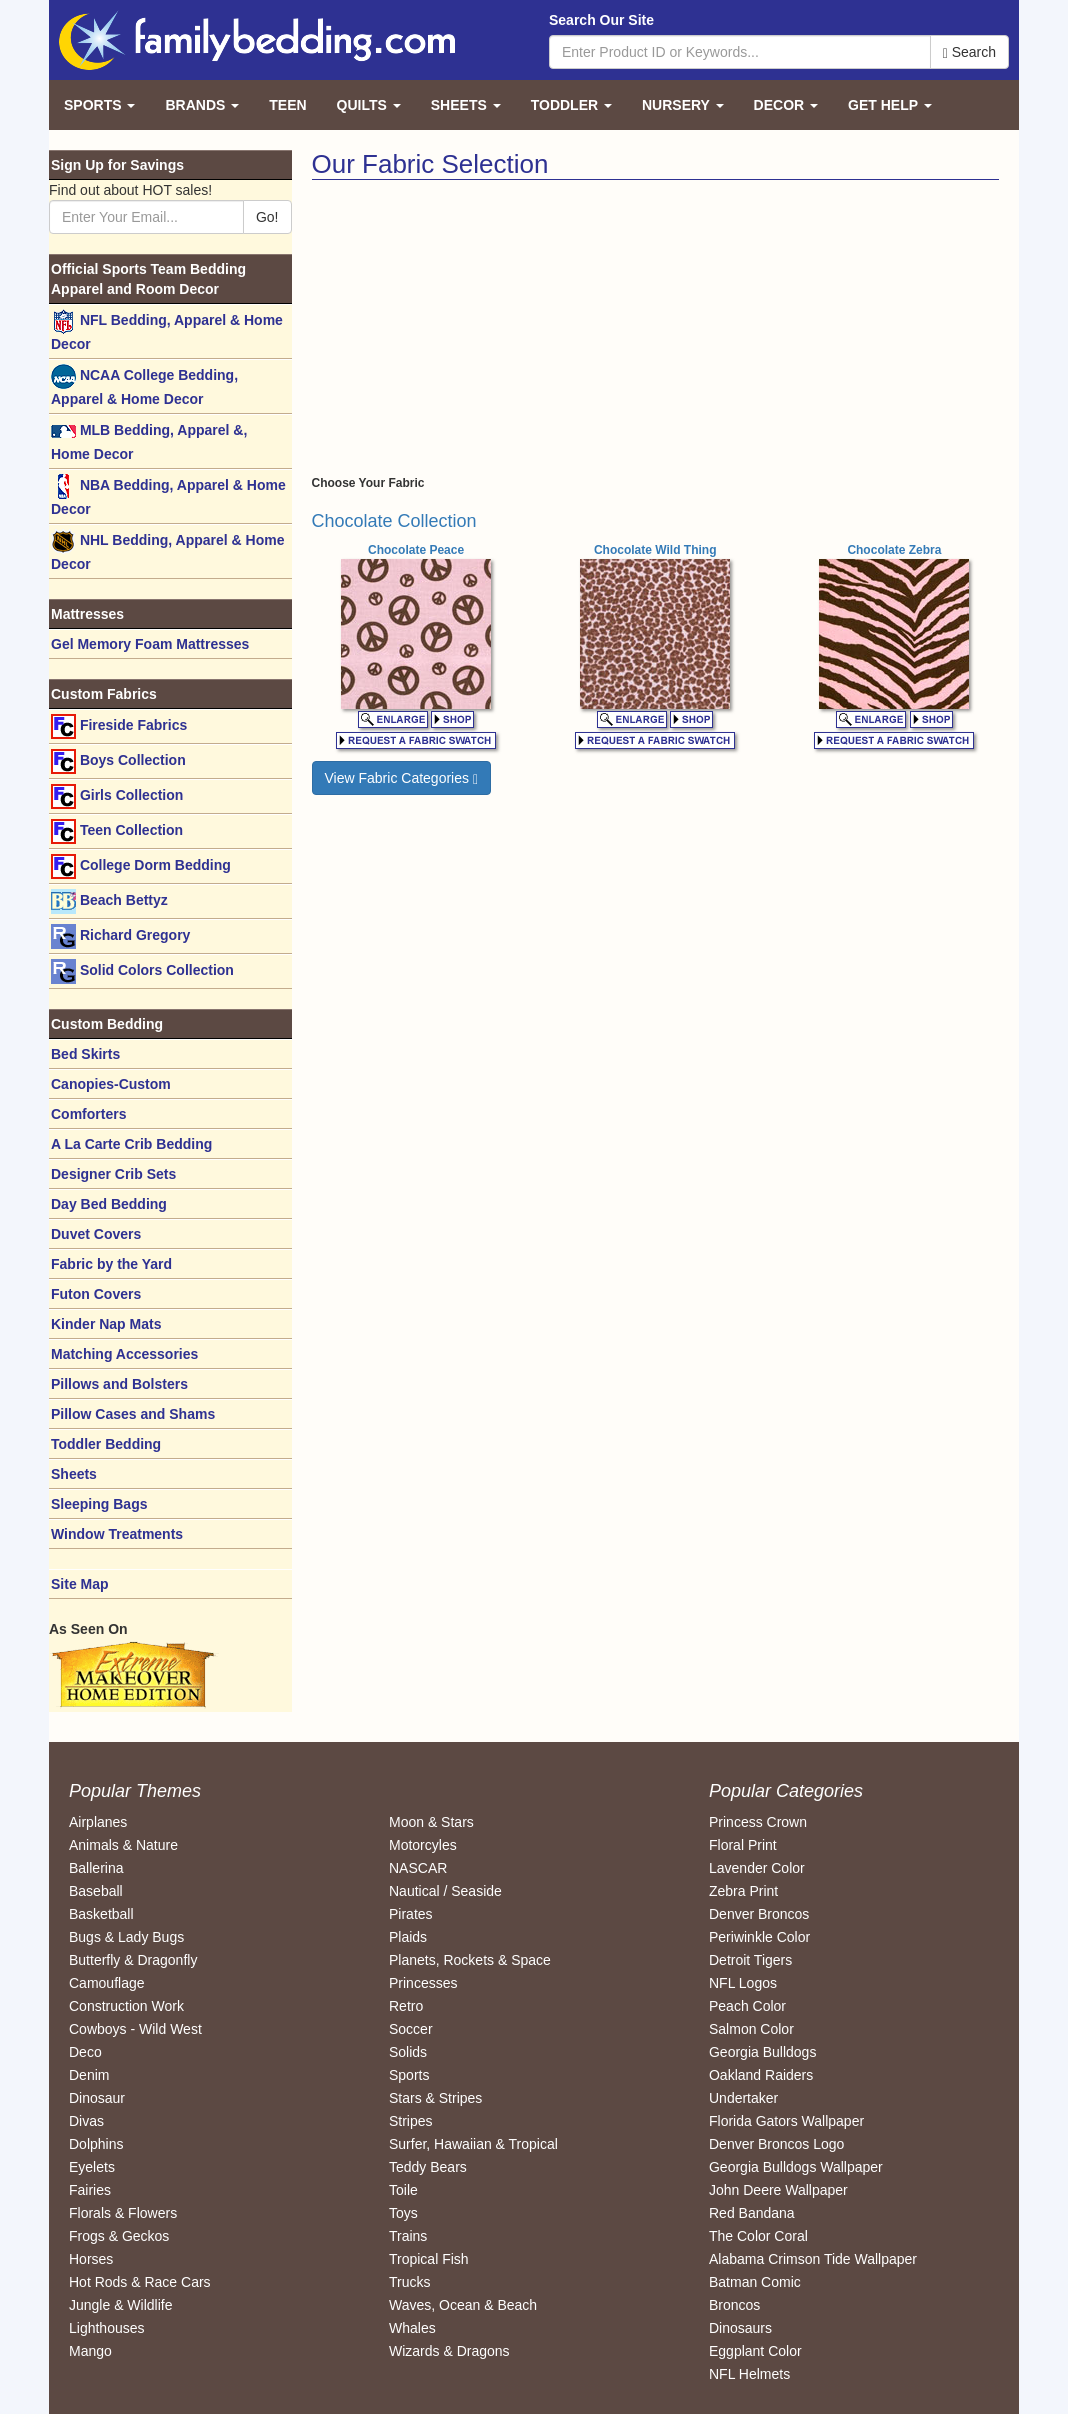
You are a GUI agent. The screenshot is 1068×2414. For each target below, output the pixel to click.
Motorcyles (423, 1845)
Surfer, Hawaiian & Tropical (473, 2144)
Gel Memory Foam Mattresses (150, 644)
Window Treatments (117, 1534)
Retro (406, 2006)
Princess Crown (758, 1822)
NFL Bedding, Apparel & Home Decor (167, 330)
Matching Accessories (124, 1354)
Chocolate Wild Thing (655, 550)
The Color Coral (758, 2236)
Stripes (411, 2121)
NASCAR (418, 1868)
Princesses (423, 1983)
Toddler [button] (571, 105)
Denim (89, 2075)
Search (969, 52)
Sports (409, 2075)
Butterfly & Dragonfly (133, 1960)
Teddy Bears (428, 2167)
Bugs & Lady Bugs (126, 1937)
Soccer (411, 2029)
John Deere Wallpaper (778, 2190)
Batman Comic (755, 2282)
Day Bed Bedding (109, 1204)
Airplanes (98, 1822)
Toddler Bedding (106, 1444)
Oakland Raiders (761, 2075)
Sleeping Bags (99, 1504)
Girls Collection (117, 796)
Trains (408, 2236)
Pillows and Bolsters (119, 1384)
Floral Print (743, 1845)
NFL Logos (743, 1983)
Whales (412, 2328)
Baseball (96, 1891)
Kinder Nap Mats (106, 1324)
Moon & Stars (431, 1822)
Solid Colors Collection (142, 971)
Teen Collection (117, 831)
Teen (287, 105)
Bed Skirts (85, 1054)
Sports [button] (99, 105)
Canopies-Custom (111, 1084)
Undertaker (743, 2098)
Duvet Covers (96, 1234)
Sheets (74, 1474)
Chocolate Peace (416, 550)
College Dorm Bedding (141, 866)
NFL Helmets (749, 2374)
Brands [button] (202, 105)
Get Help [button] (890, 105)
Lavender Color (757, 1868)
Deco (85, 2052)
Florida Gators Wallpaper (786, 2121)
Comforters (88, 1114)
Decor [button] (786, 105)
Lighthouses (107, 2328)
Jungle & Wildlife (121, 2305)
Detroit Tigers (750, 1960)
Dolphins (96, 2144)
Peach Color (747, 2006)
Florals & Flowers (123, 2213)
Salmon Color (751, 2029)
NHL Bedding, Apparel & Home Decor (167, 550)
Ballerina (96, 1868)
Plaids (408, 1937)
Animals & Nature (123, 1845)
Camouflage (107, 1983)
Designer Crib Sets (113, 1174)
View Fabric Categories (402, 778)
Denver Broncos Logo (776, 2144)
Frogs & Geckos (119, 2236)
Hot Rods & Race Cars (140, 2282)
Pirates (411, 1914)
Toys (403, 2213)
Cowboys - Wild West (135, 2029)
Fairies (90, 2190)
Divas (86, 2121)
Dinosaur (97, 2098)
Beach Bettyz (109, 901)
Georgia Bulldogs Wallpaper (796, 2167)
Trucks (409, 2282)
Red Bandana (752, 2213)
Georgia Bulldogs (762, 2052)
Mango (90, 2351)
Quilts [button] (369, 105)
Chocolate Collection (394, 521)
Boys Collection (118, 761)
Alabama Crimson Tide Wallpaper (813, 2259)
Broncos (734, 2305)
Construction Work (126, 2006)
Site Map (80, 1584)
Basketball (101, 1914)
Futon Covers (96, 1294)
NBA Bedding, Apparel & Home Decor (168, 495)
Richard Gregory (120, 936)
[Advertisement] (480, 330)
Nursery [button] (683, 105)
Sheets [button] (466, 105)
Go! (267, 217)
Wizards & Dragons (449, 2351)
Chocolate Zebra (894, 550)
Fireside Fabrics (119, 726)
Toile (403, 2190)
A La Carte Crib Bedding (131, 1144)
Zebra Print (743, 1891)
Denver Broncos (759, 1914)
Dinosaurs (740, 2328)
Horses (91, 2259)
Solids (408, 2052)
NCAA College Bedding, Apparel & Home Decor (144, 385)
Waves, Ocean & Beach (463, 2305)
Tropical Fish (429, 2259)
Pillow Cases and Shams (133, 1414)
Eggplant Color (755, 2351)
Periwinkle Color (759, 1937)
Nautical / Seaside (445, 1891)
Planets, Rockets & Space (470, 1960)
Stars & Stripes (435, 2098)
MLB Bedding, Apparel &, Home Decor (149, 440)
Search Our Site (601, 20)
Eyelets (92, 2167)
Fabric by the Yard (111, 1264)
